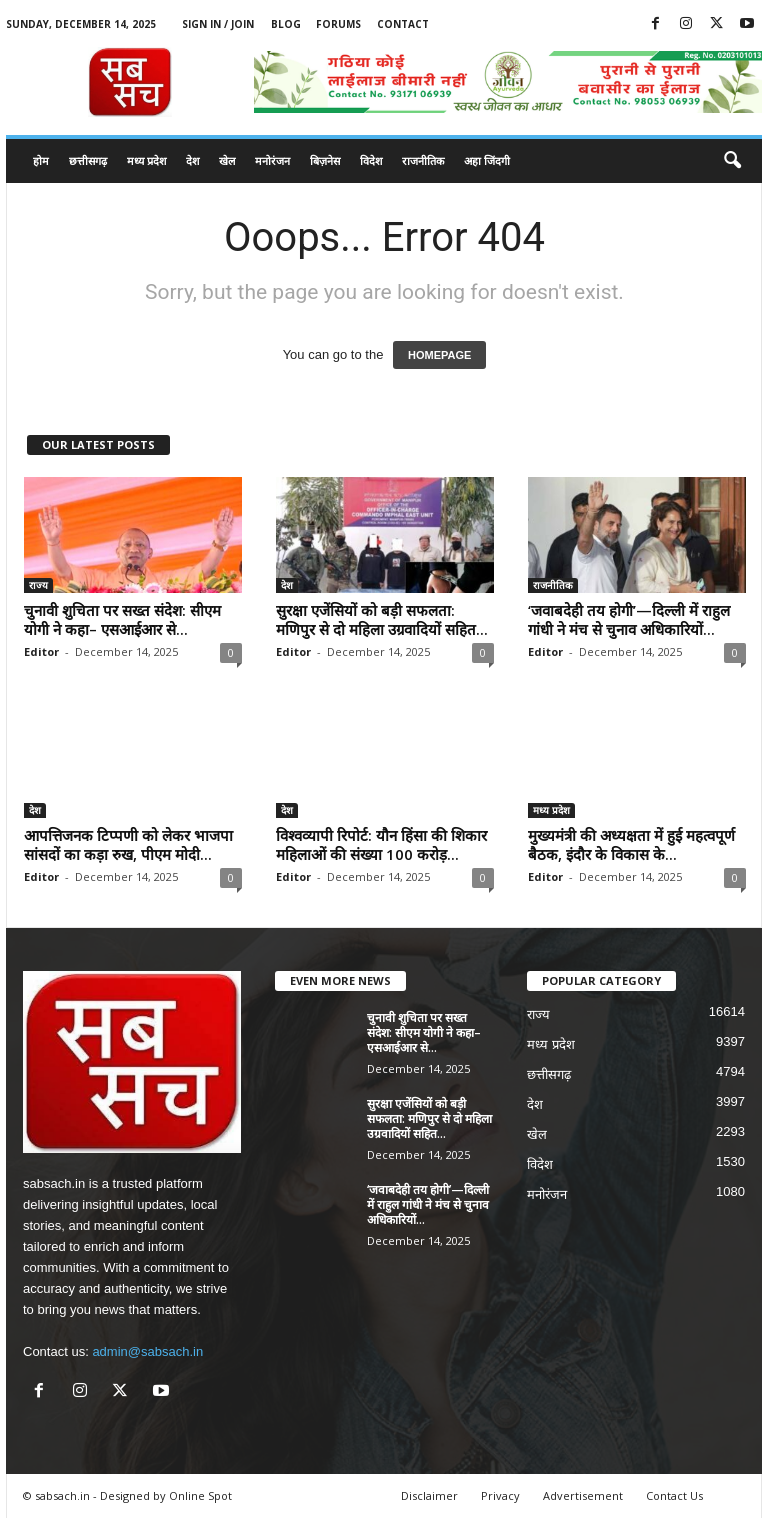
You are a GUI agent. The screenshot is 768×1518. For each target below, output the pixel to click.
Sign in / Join (218, 24)
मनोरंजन (272, 160)
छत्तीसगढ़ (88, 160)
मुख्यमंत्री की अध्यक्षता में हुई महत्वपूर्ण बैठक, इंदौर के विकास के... (631, 844)
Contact (403, 24)
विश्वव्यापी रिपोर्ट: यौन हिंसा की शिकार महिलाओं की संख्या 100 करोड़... (381, 844)
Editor (41, 651)
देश (192, 160)
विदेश (371, 160)
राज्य (38, 585)
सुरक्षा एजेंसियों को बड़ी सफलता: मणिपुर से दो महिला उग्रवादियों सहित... (382, 619)
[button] (732, 161)
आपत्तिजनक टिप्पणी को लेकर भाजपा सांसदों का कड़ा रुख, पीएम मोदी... (128, 844)
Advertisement (583, 1495)
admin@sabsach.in (147, 1351)
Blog (286, 24)
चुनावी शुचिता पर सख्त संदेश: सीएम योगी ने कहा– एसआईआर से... (122, 619)
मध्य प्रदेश (146, 160)
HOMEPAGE (439, 355)
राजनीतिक (423, 160)
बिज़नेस (325, 160)
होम (41, 160)
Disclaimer (429, 1495)
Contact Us (674, 1495)
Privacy (500, 1495)
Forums (338, 24)
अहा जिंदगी (487, 160)
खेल (227, 160)
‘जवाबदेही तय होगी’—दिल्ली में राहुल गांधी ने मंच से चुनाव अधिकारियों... (629, 619)
